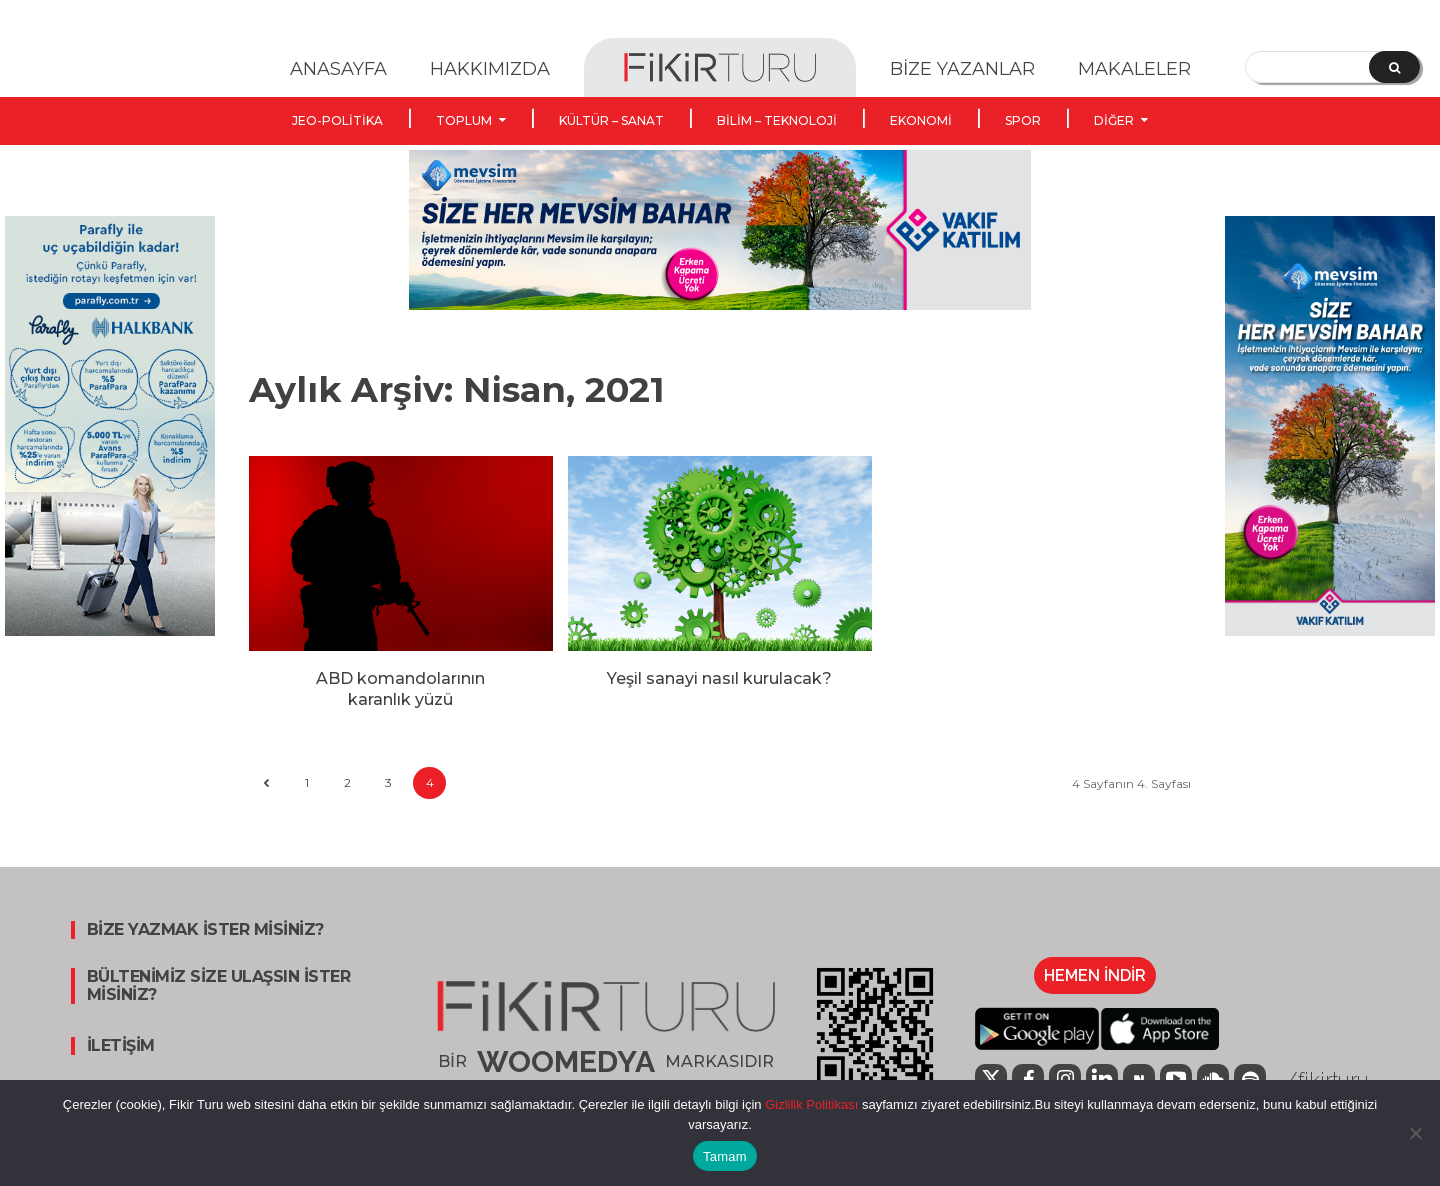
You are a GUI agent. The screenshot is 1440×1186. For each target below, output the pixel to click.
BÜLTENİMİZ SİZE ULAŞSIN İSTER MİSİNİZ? (219, 986)
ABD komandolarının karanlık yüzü (400, 689)
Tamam (725, 1156)
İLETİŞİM (121, 1046)
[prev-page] (265, 783)
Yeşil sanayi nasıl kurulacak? (719, 678)
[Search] (1394, 67)
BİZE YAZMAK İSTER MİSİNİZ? (205, 930)
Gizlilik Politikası (810, 1104)
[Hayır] (1415, 1133)
